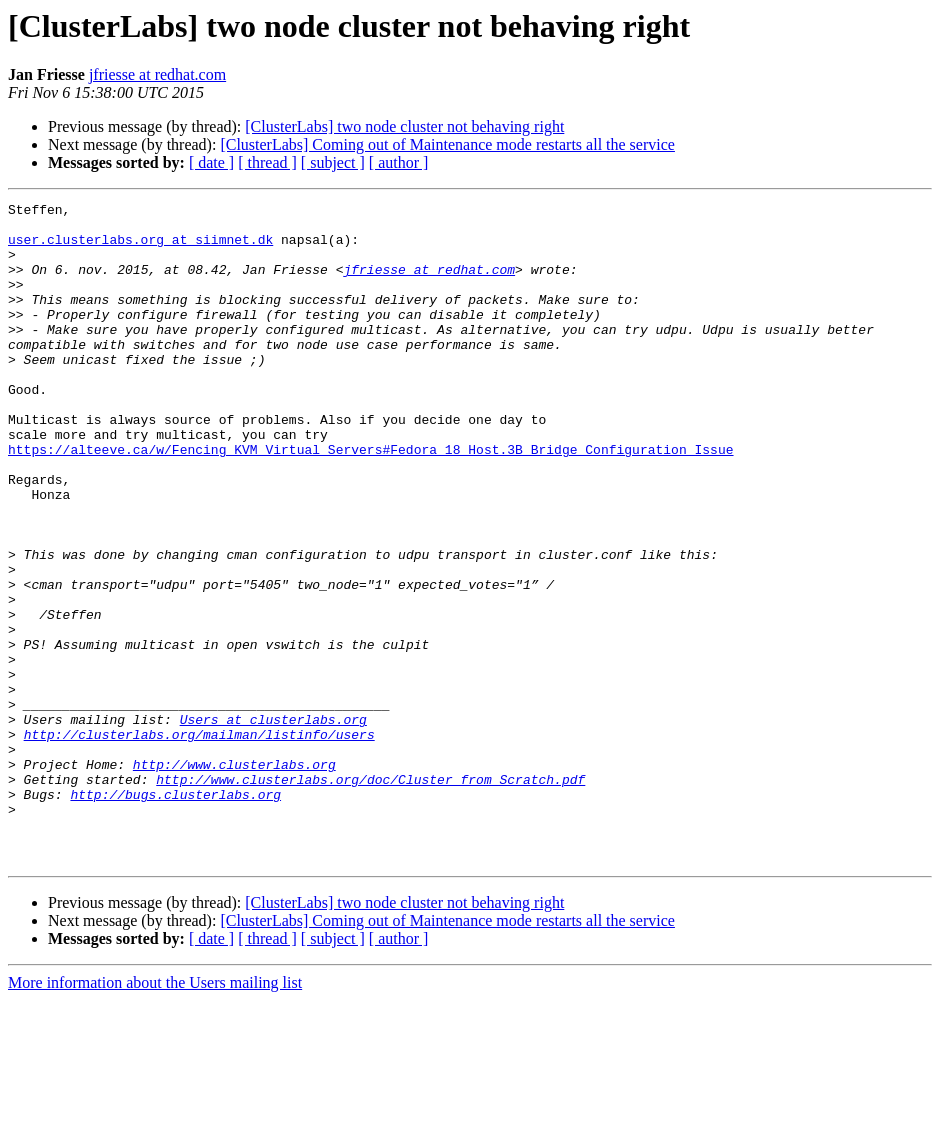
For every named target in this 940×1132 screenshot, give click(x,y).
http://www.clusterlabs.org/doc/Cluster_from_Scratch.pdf (370, 896)
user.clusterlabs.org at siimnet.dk (140, 248)
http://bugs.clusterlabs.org (175, 914)
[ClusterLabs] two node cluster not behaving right (404, 126)
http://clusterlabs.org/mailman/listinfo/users (199, 842)
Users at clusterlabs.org (273, 824)
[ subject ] (333, 162)
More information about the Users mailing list (155, 1114)
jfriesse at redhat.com (157, 74)
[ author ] (399, 162)
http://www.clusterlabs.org (234, 878)
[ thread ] (267, 162)
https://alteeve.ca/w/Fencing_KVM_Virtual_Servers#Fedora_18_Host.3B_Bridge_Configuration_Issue (370, 500)
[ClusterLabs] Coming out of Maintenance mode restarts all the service (447, 144)
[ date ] (211, 162)
